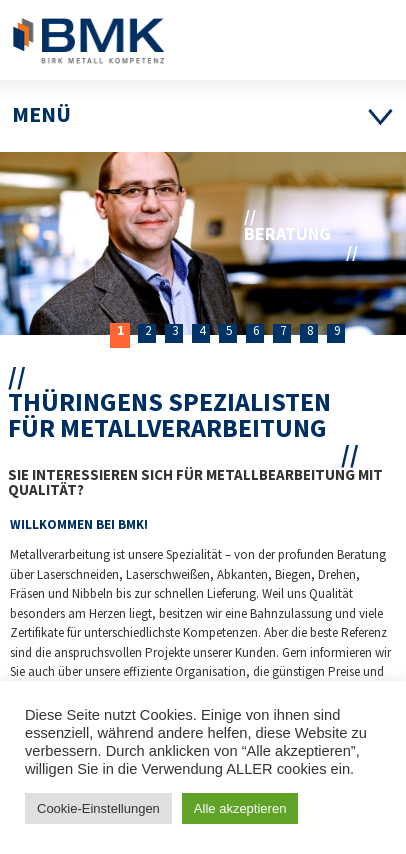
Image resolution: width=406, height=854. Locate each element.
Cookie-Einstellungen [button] (98, 808)
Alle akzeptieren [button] (240, 808)
